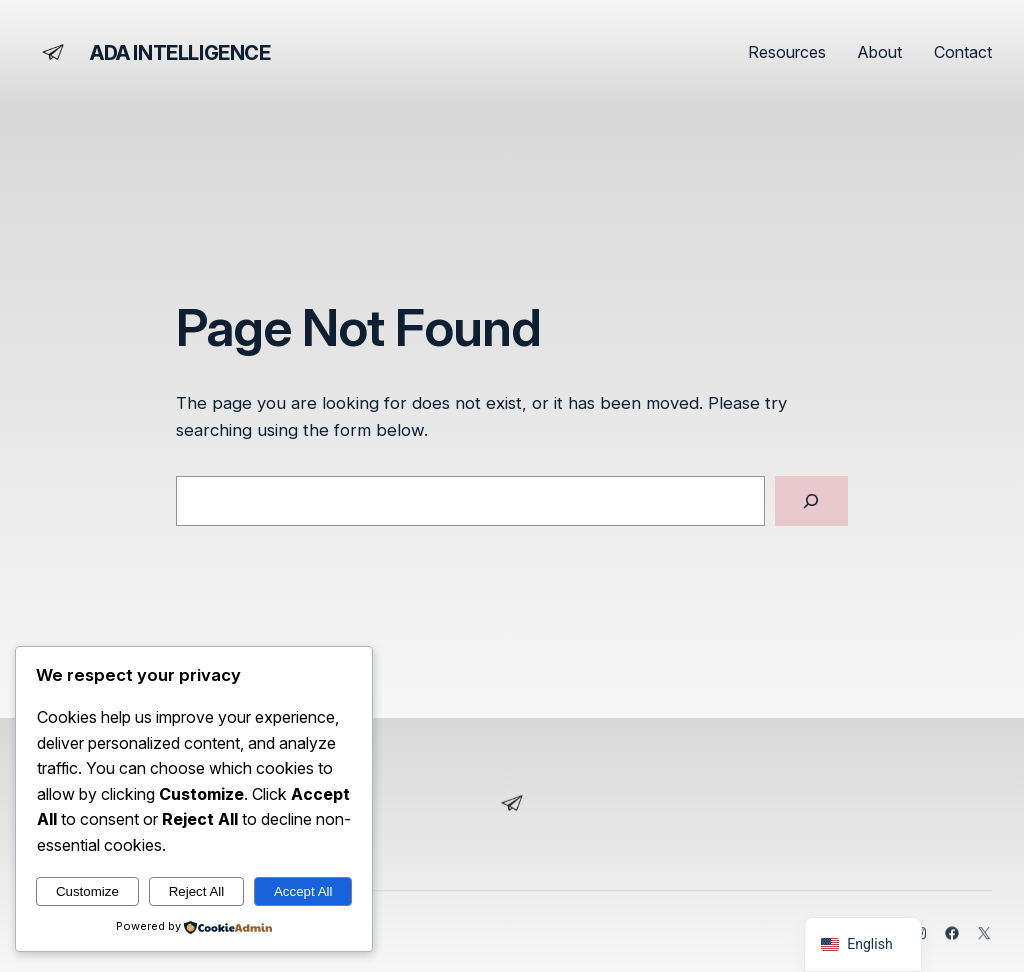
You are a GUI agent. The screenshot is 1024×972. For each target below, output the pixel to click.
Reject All (197, 891)
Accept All (303, 891)
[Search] (811, 501)
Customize (87, 891)
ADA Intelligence (180, 53)
